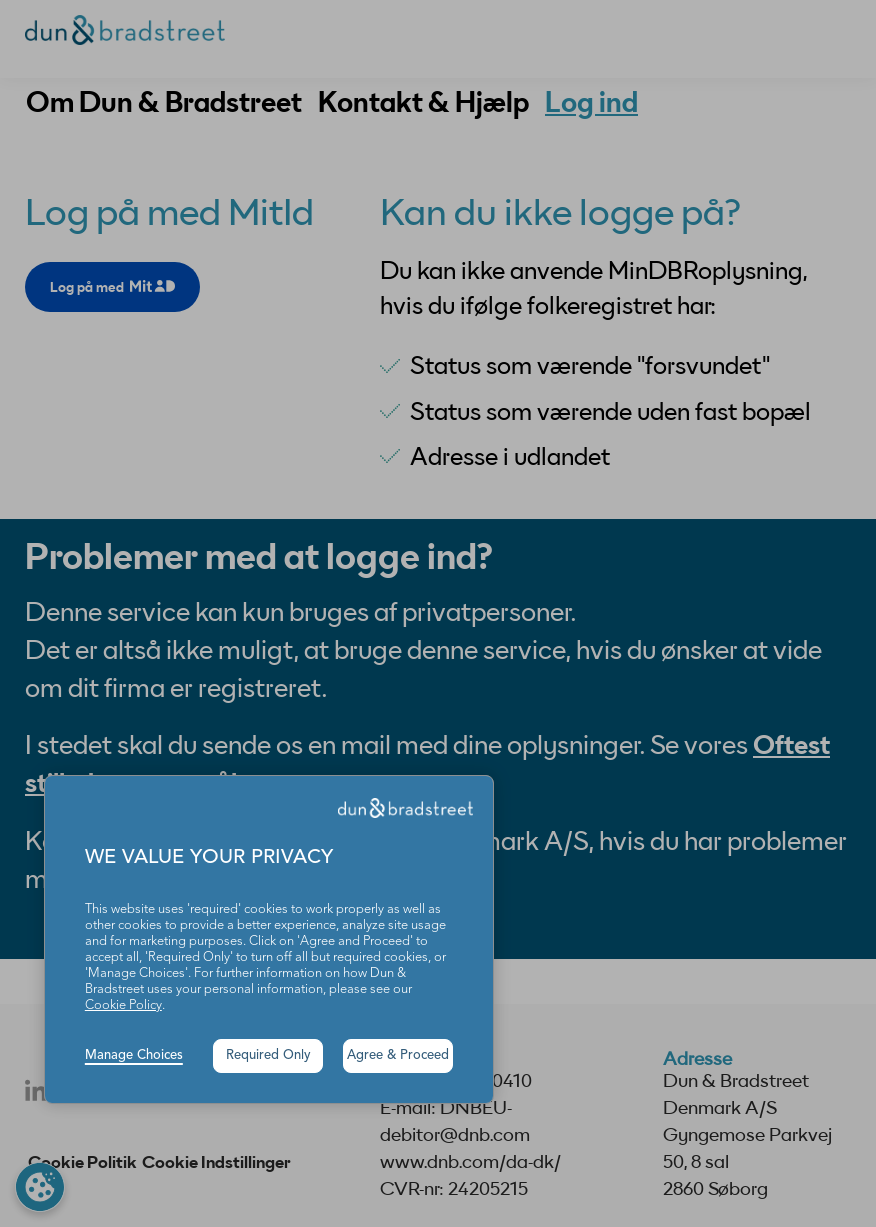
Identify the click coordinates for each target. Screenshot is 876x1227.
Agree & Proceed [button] (398, 1055)
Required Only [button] (268, 1055)
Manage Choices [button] (134, 1055)
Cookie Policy (123, 1005)
